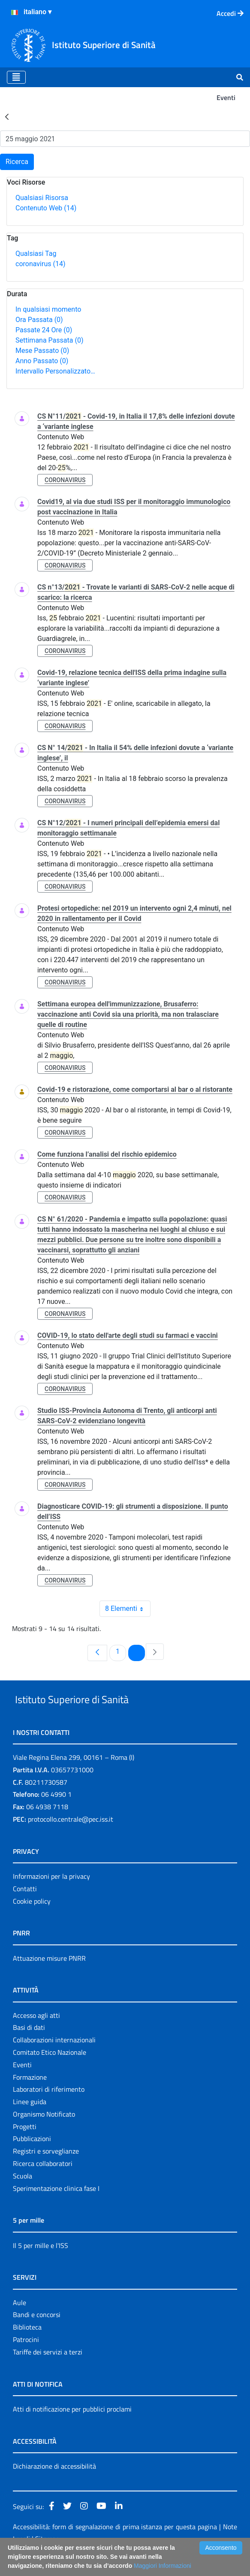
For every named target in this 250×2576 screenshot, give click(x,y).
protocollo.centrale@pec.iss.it (70, 1839)
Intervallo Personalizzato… (55, 371)
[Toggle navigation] (16, 77)
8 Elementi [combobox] (127, 1609)
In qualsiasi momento (48, 309)
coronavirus (40, 264)
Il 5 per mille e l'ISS (40, 2265)
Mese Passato (42, 350)
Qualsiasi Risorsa (41, 198)
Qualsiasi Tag (35, 253)
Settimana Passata (49, 340)
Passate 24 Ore (43, 330)
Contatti (25, 1908)
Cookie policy (32, 1921)
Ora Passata (39, 320)
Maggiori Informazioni (162, 2565)
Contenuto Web (45, 208)
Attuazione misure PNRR (49, 1978)
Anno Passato (41, 361)
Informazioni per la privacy (51, 1896)
